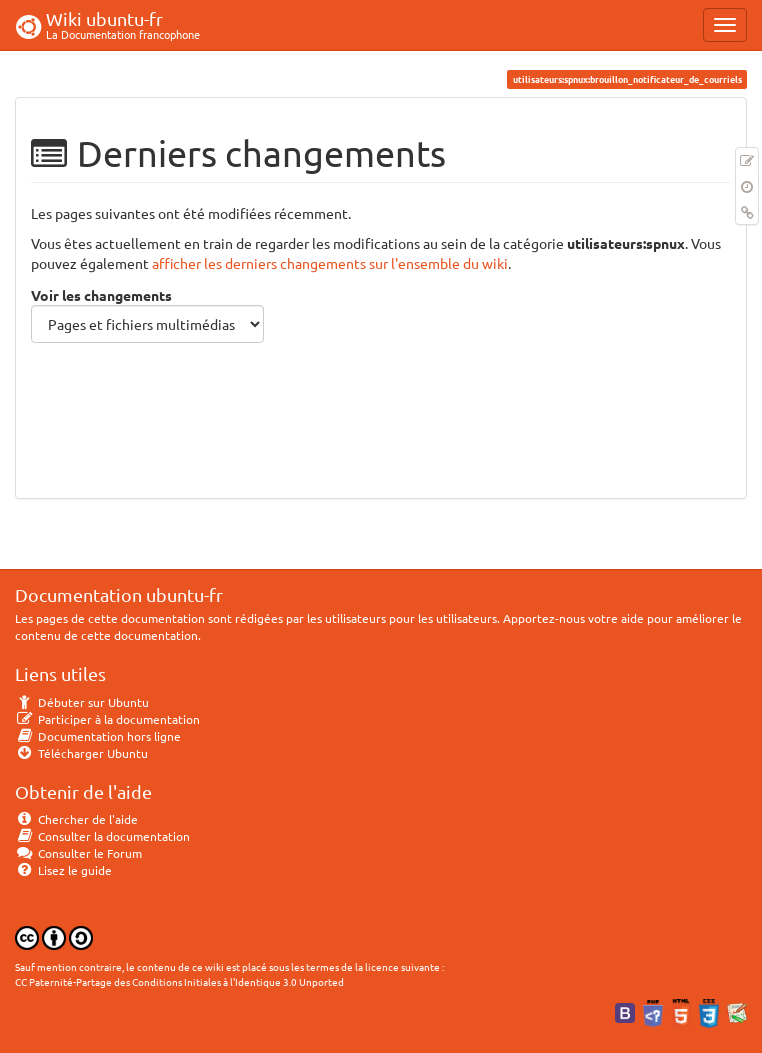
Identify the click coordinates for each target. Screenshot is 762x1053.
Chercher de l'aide (76, 819)
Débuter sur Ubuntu (82, 702)
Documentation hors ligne (98, 736)
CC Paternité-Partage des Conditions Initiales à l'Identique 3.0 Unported (179, 981)
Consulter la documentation (102, 836)
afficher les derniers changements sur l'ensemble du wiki (330, 263)
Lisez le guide (63, 870)
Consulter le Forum (78, 853)
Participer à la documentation (107, 719)
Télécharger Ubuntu (81, 753)
